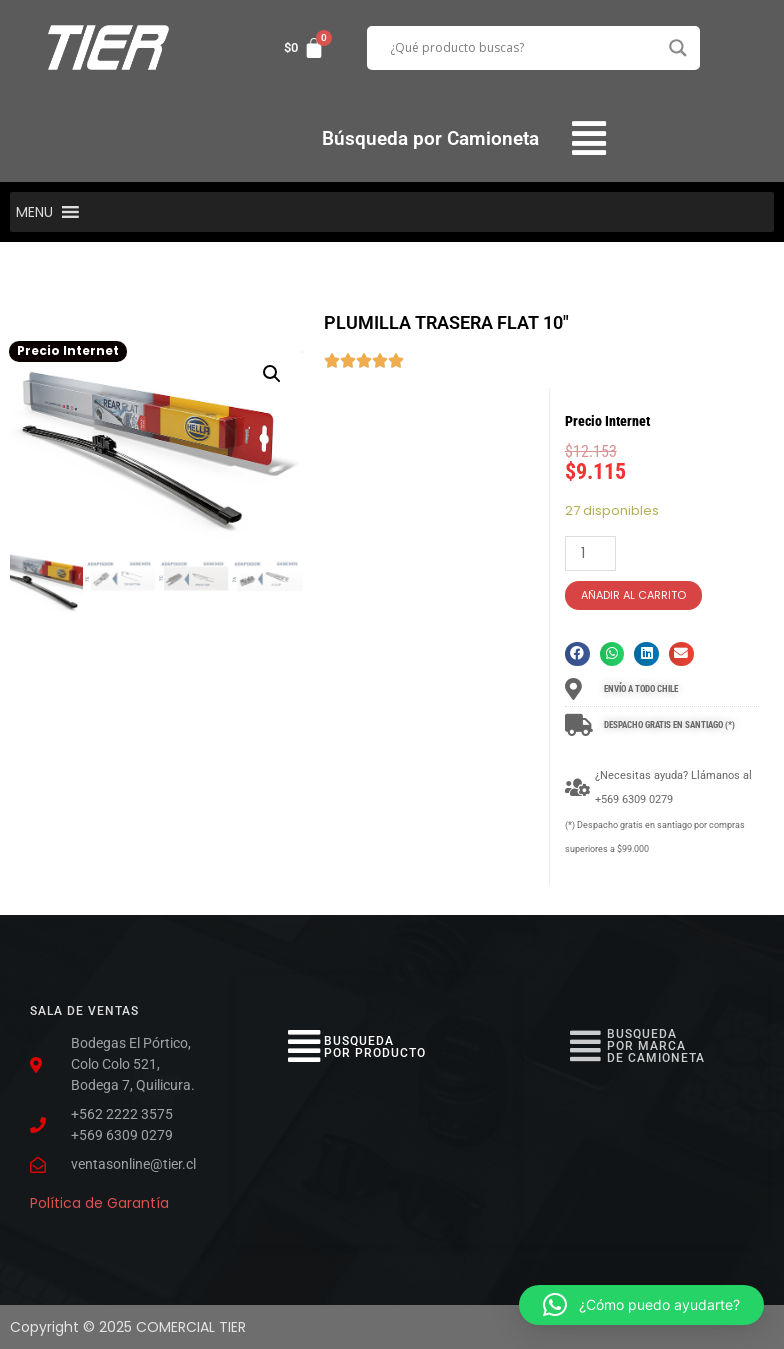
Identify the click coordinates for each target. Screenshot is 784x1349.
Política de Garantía (99, 1203)
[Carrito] (304, 48)
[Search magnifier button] (678, 48)
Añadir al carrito (633, 595)
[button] (589, 138)
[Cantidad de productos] (590, 553)
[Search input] (525, 48)
